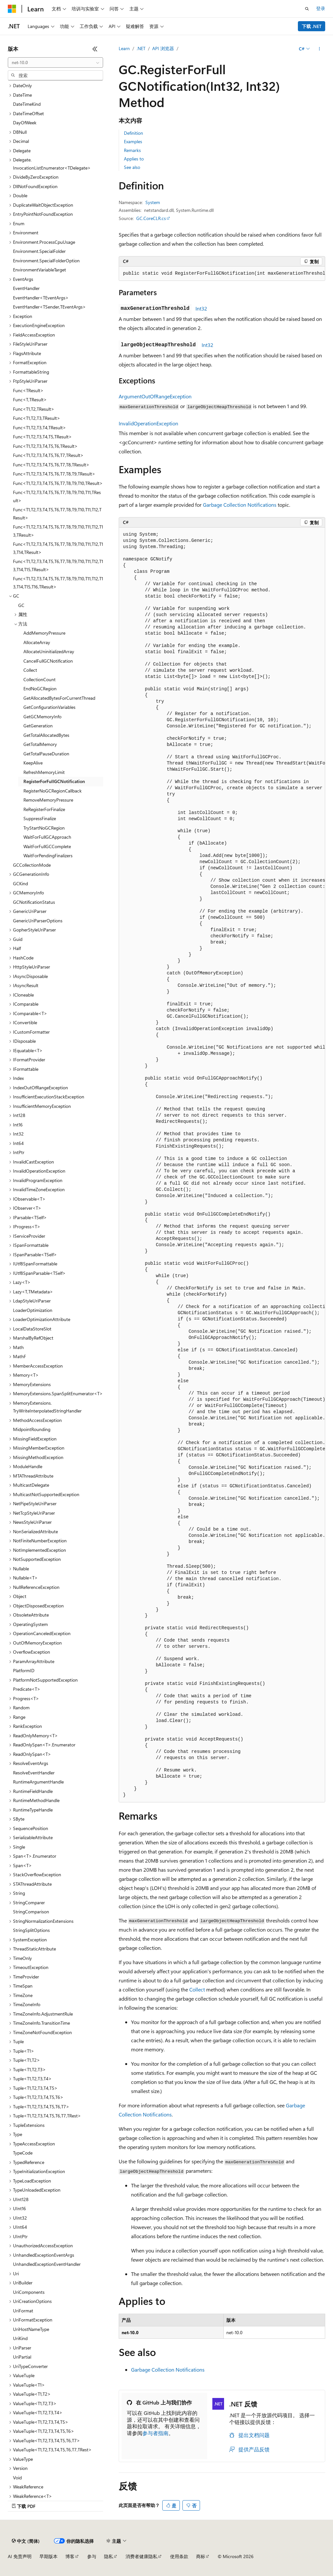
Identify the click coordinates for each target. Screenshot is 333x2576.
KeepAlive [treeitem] (33, 763)
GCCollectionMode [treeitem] (32, 865)
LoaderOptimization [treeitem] (32, 1310)
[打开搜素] (306, 9)
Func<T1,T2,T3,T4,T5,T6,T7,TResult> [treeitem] (48, 455)
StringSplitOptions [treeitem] (31, 1930)
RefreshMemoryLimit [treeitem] (44, 772)
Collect (197, 1989)
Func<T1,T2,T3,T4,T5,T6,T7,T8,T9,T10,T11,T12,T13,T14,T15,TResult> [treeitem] (58, 565)
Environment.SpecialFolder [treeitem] (39, 251)
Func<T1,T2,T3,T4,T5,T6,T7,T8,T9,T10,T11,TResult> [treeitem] (57, 496)
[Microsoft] (12, 9)
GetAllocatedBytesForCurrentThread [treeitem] (59, 698)
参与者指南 (155, 2433)
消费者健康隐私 (141, 2556)
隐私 (108, 2556)
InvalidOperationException (148, 423)
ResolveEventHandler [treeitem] (34, 1773)
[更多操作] (319, 49)
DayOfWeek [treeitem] (24, 122)
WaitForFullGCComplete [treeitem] (47, 846)
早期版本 (48, 2556)
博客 (69, 2556)
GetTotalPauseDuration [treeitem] (46, 754)
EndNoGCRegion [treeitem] (40, 688)
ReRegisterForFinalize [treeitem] (44, 809)
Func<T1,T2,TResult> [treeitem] (33, 409)
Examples (133, 141)
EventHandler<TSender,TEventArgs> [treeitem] (49, 307)
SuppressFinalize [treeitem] (39, 818)
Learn (124, 48)
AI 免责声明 (20, 2556)
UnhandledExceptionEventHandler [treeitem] (47, 2264)
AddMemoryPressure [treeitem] (44, 633)
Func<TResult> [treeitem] (28, 390)
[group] (222, 274)
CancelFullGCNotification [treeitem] (48, 661)
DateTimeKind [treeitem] (27, 104)
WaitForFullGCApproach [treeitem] (47, 837)
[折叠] (95, 49)
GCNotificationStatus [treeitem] (34, 902)
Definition (133, 133)
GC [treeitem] (21, 605)
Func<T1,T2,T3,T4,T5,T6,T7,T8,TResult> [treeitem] (51, 464)
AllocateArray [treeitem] (36, 642)
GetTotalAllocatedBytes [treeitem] (46, 735)
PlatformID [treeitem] (23, 1670)
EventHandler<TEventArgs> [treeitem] (41, 298)
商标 (200, 2556)
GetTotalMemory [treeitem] (40, 744)
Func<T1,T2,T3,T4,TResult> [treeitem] (39, 427)
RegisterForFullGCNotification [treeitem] (54, 781)
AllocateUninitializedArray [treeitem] (48, 651)
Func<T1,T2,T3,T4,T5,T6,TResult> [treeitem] (45, 446)
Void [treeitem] (17, 2477)
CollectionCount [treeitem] (39, 679)
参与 (91, 2556)
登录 (320, 8)
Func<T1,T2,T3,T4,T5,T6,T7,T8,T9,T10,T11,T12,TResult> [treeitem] (57, 513)
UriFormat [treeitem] (23, 2310)
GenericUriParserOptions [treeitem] (37, 920)
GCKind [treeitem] (20, 883)
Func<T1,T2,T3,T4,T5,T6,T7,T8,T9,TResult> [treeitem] (54, 474)
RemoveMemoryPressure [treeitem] (48, 800)
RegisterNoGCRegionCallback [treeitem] (52, 791)
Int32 (201, 308)
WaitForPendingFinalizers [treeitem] (48, 855)
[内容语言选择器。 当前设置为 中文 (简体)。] (26, 2541)
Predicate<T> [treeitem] (26, 1689)
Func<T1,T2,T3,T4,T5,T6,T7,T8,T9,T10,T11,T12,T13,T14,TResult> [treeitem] (58, 548)
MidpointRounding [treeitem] (31, 1429)
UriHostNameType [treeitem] (31, 2329)
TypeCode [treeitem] (23, 2153)
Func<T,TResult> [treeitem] (30, 399)
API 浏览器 (163, 48)
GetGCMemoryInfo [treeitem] (42, 716)
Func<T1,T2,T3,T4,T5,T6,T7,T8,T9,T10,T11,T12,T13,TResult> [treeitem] (58, 531)
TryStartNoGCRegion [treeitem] (44, 828)
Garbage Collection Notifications (239, 504)
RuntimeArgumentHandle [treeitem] (38, 1782)
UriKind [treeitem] (20, 2338)
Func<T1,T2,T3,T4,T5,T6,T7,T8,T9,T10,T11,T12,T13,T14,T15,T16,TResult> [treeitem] (58, 582)
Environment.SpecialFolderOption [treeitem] (46, 260)
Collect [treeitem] (30, 670)
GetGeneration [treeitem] (38, 726)
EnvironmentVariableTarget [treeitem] (39, 270)
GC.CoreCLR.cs (151, 218)
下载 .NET (312, 26)
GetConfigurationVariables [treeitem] (49, 707)
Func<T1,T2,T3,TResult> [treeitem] (36, 418)
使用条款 (179, 2556)
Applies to (134, 159)
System (152, 202)
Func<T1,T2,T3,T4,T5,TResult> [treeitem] (42, 437)
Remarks (132, 150)
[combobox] (55, 62)
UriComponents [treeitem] (29, 2292)
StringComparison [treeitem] (31, 1911)
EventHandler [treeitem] (26, 288)
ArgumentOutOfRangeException (155, 396)
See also (132, 167)
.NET (141, 48)
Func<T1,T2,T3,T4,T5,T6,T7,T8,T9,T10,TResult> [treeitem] (58, 483)
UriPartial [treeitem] (22, 2357)
